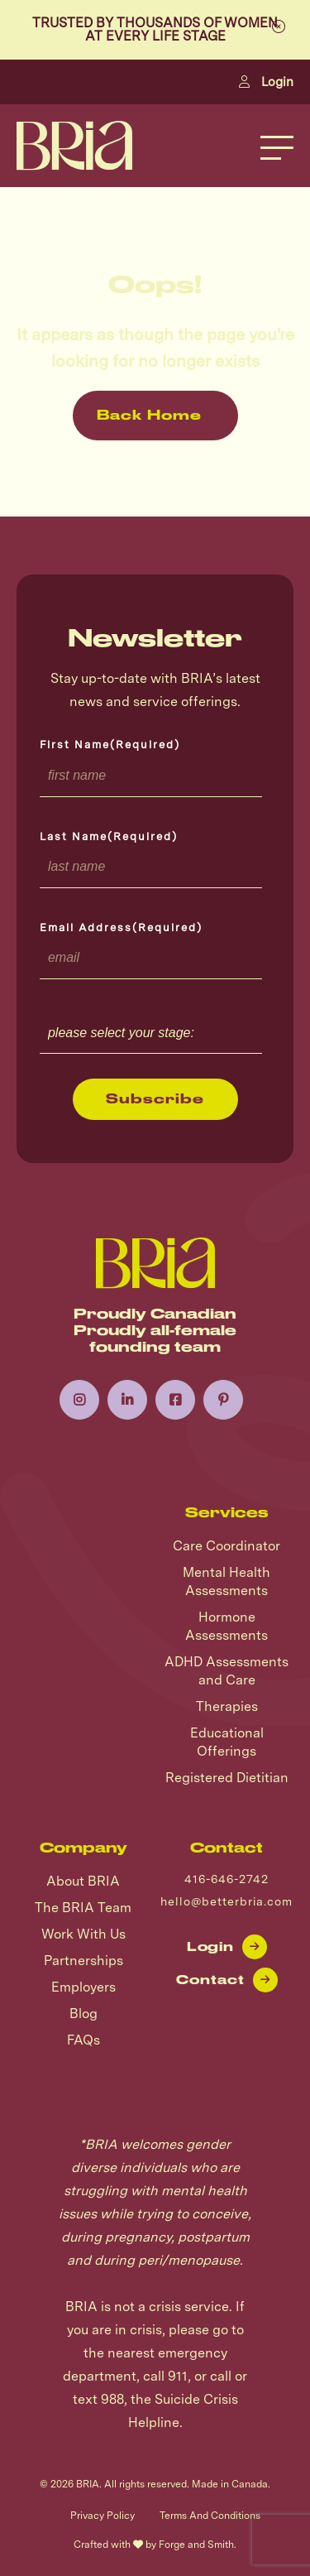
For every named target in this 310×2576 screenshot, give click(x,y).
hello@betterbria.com (226, 1901)
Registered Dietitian (227, 1777)
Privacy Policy (102, 2515)
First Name (110, 744)
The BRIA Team (83, 1907)
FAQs (83, 2040)
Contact (227, 1980)
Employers (83, 1987)
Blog (83, 2013)
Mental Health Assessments (226, 1581)
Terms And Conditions (210, 2515)
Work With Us (83, 1934)
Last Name (109, 836)
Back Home (149, 415)
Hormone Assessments (226, 1626)
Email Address (121, 927)
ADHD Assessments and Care (227, 1671)
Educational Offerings (227, 1742)
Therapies (227, 1706)
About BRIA (83, 1881)
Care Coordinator (226, 1546)
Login (266, 81)
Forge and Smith (196, 2544)
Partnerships (83, 1960)
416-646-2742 (226, 1879)
